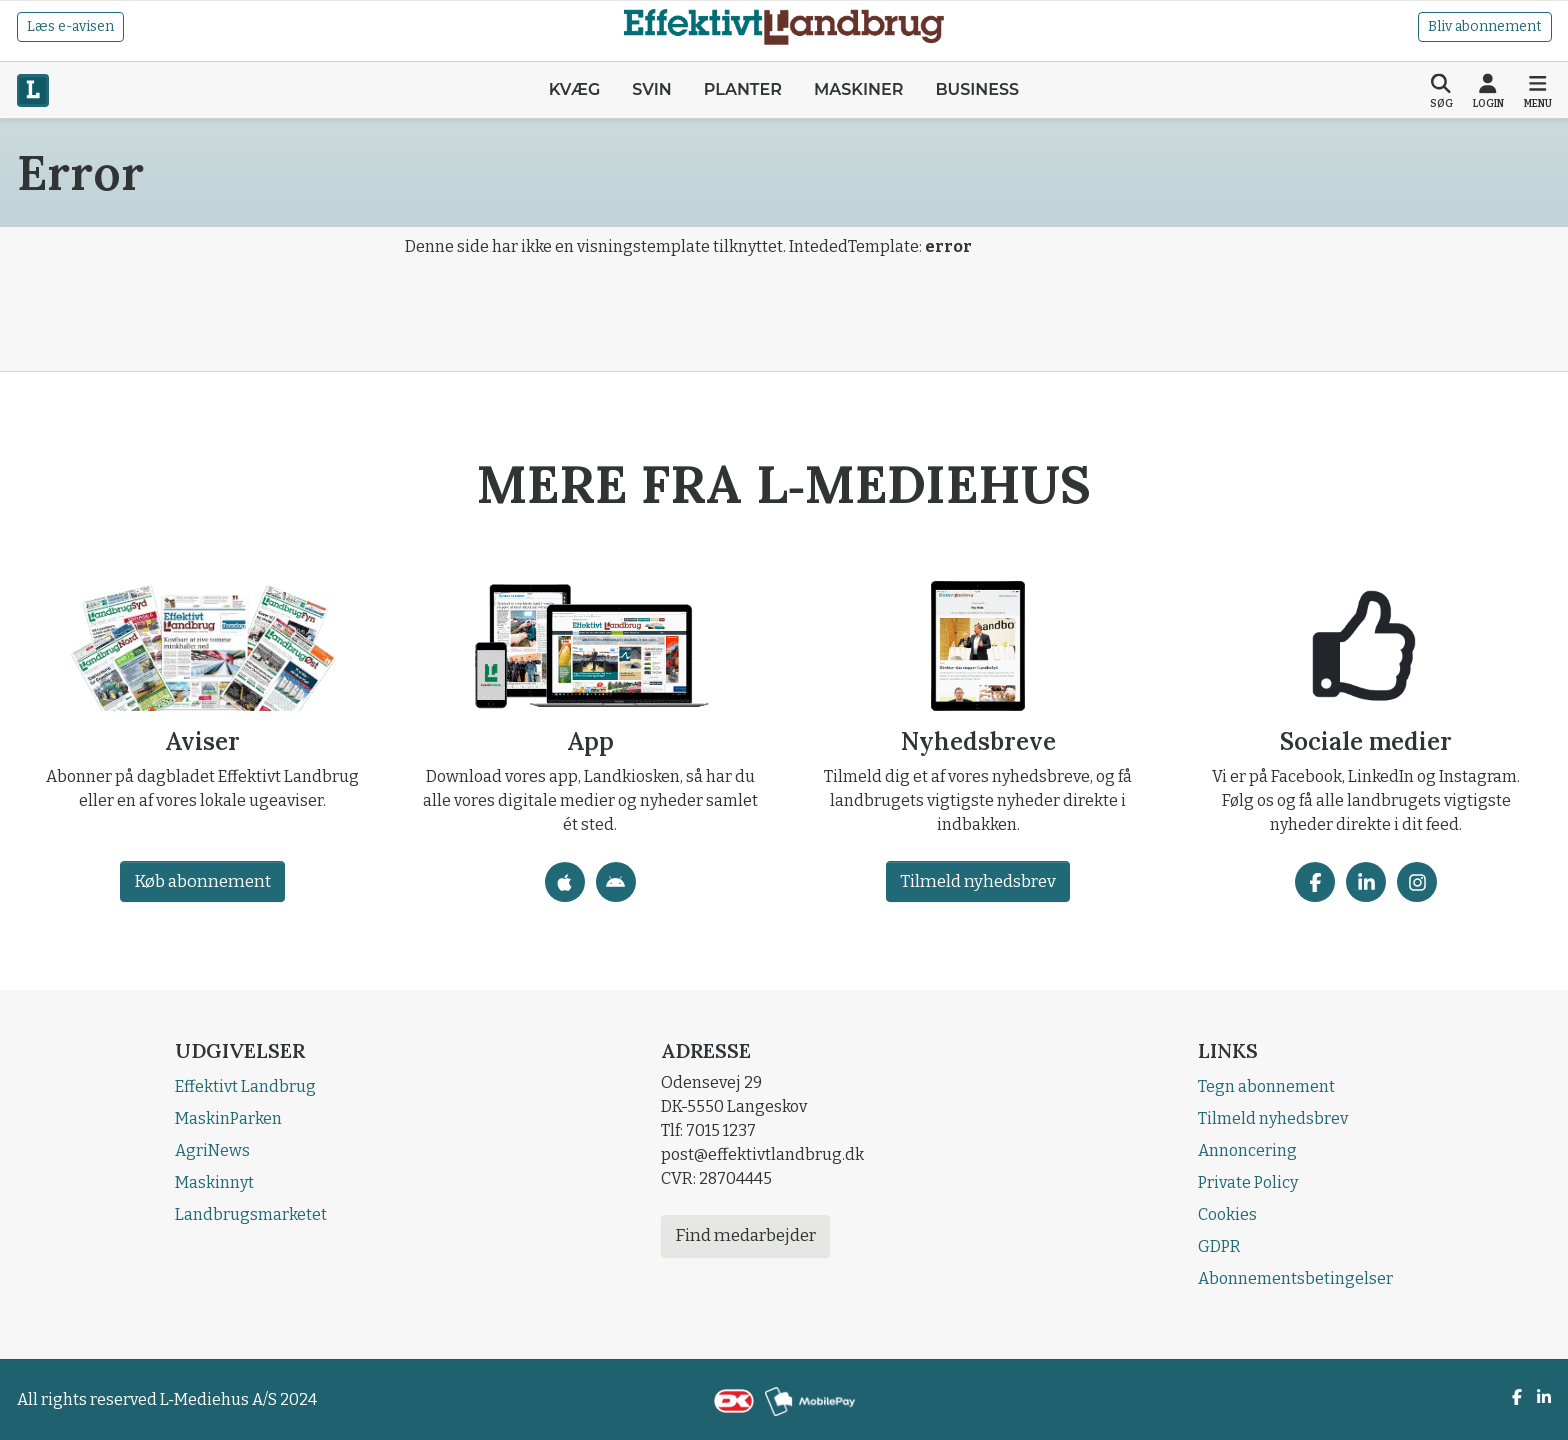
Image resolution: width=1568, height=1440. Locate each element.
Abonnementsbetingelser (1295, 1278)
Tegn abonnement (1266, 1086)
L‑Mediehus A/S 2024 (238, 1399)
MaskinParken (228, 1118)
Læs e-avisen (70, 26)
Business (977, 89)
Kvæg (574, 89)
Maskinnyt (214, 1182)
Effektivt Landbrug (245, 1086)
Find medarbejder (745, 1235)
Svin (652, 89)
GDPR (1219, 1246)
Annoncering (1247, 1150)
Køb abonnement (201, 881)
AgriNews (212, 1150)
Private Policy (1248, 1182)
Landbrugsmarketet (251, 1214)
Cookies (1227, 1214)
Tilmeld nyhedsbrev (978, 881)
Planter (743, 89)
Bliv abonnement (1485, 26)
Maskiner (858, 89)
